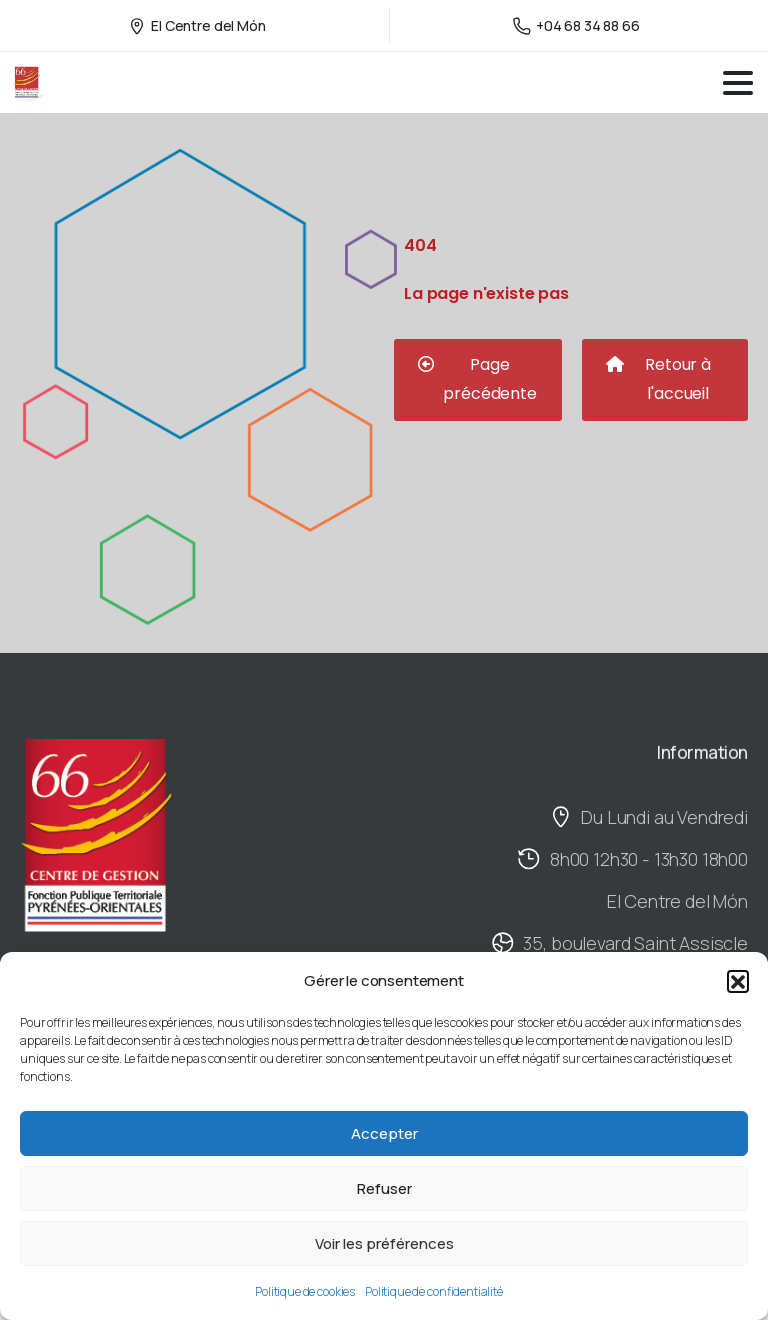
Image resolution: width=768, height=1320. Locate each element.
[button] (738, 981)
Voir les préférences (384, 1243)
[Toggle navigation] (738, 83)
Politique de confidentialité (434, 1291)
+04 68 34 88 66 (576, 25)
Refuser (384, 1188)
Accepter (384, 1133)
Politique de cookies (305, 1291)
